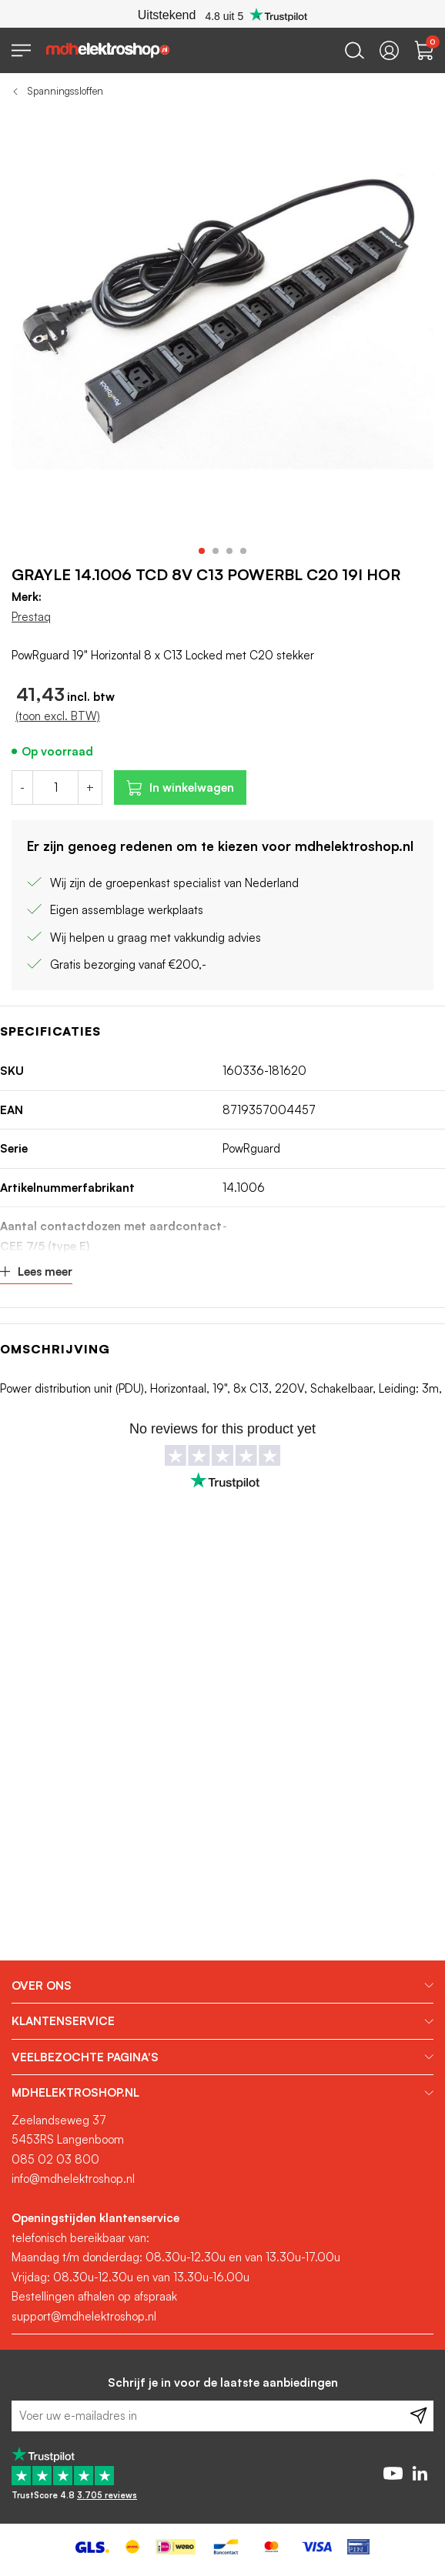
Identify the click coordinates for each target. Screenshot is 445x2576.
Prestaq (31, 616)
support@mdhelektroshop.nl (84, 2316)
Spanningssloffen (65, 91)
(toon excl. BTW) (57, 716)
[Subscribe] (418, 2416)
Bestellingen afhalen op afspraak (94, 2296)
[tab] (222, 1986)
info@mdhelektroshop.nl (73, 2178)
